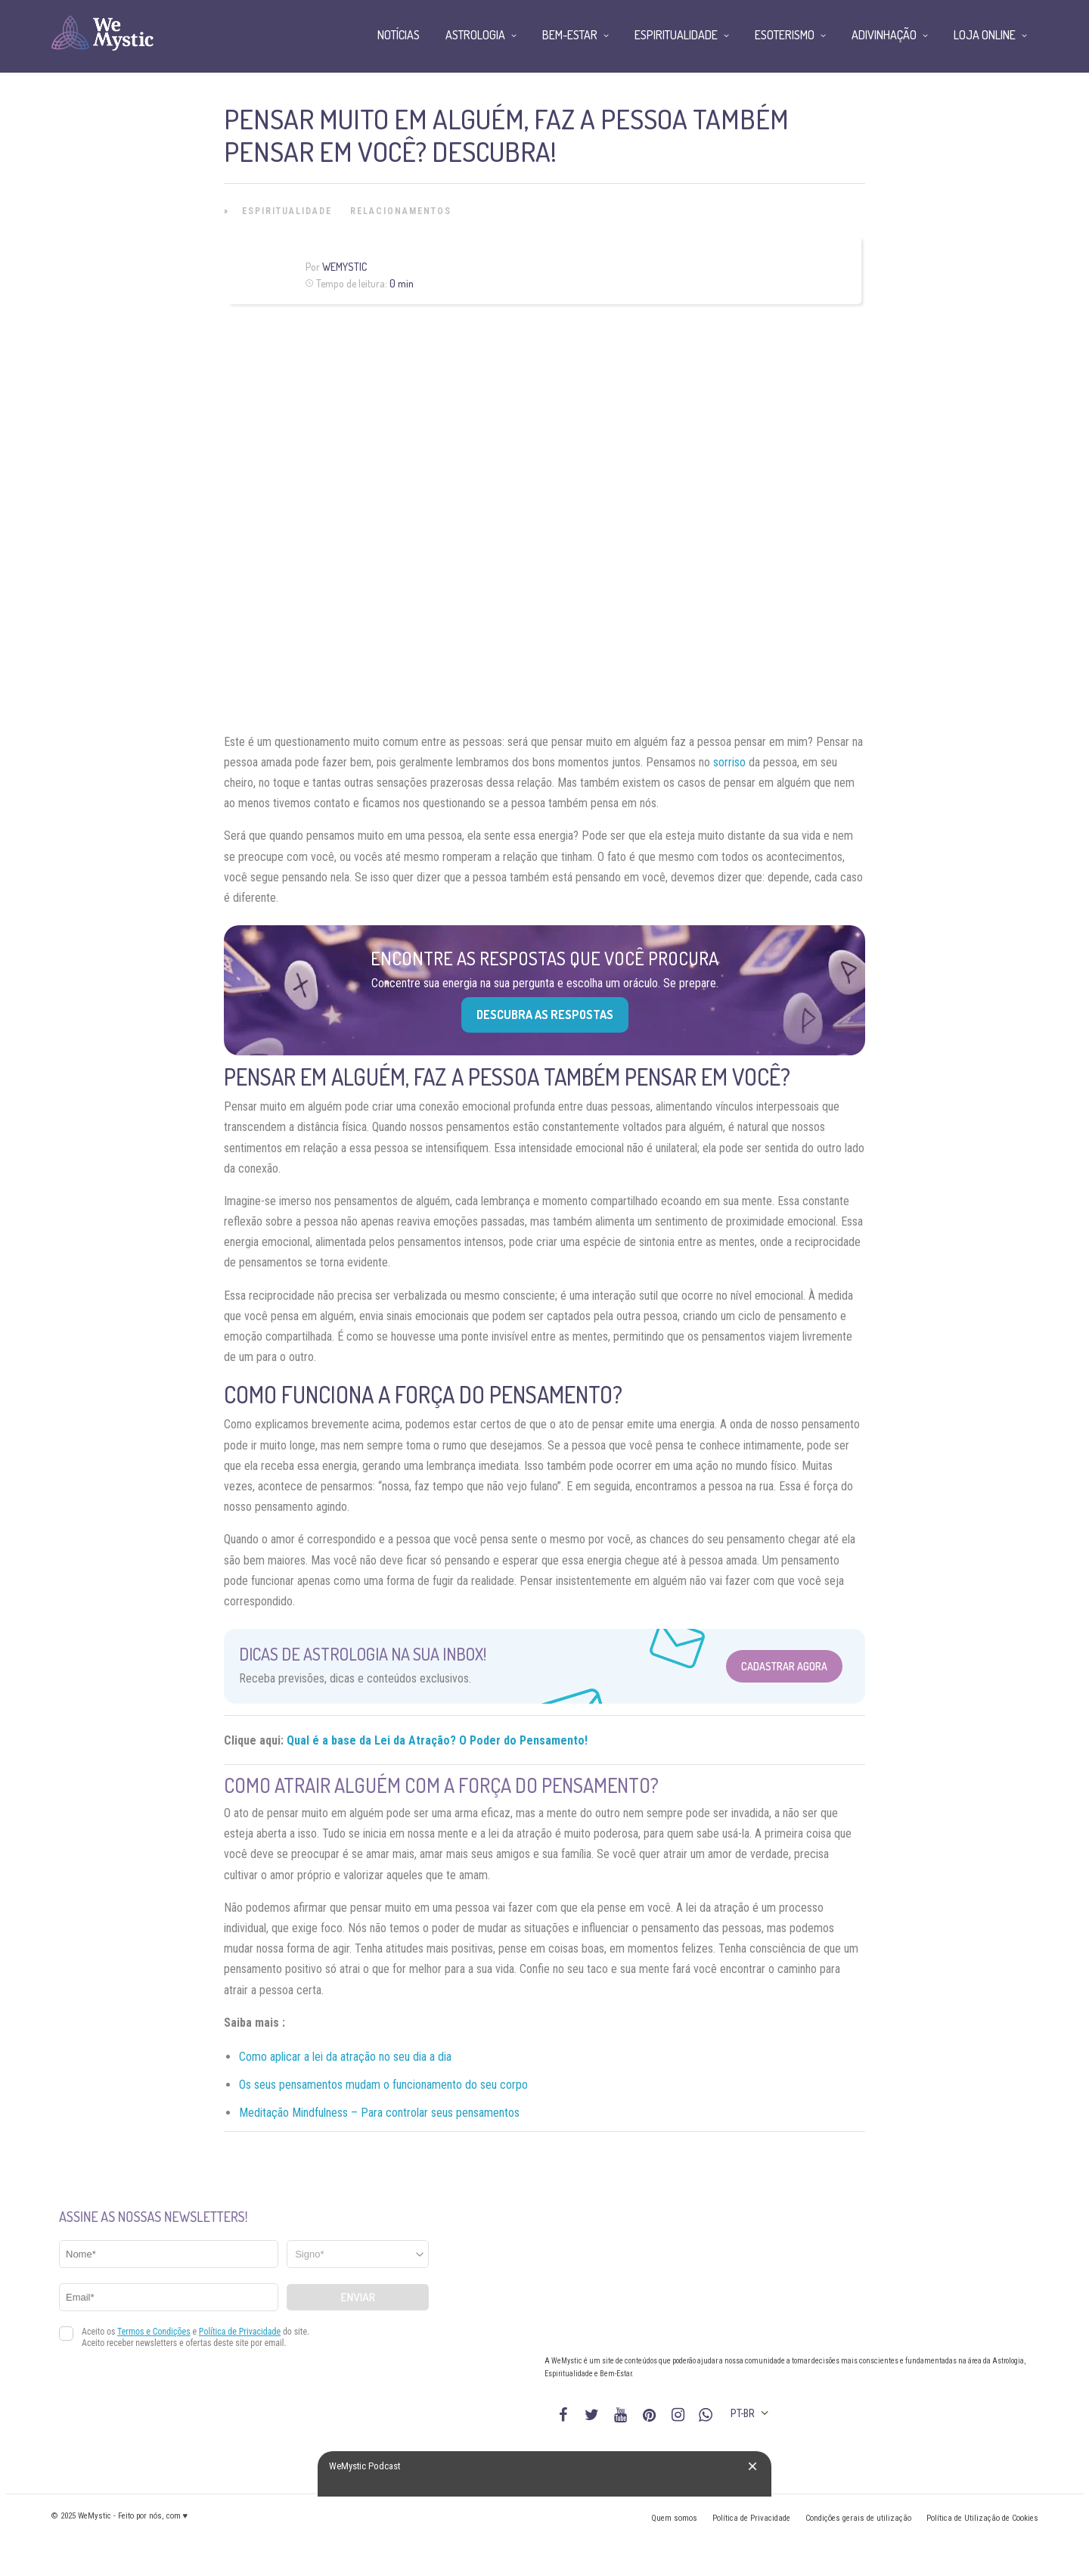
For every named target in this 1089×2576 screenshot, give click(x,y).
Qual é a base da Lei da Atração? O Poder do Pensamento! (437, 1740)
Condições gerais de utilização (858, 2518)
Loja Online (985, 34)
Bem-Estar (569, 34)
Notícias (398, 34)
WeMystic (344, 266)
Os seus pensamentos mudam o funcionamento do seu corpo (383, 2084)
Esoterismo (784, 34)
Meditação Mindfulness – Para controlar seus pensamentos (379, 2112)
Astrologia (475, 34)
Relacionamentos (400, 211)
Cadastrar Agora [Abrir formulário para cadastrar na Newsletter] (784, 1666)
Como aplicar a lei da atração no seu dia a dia (345, 2056)
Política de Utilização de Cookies (982, 2518)
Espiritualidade (287, 211)
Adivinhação (884, 34)
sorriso (729, 762)
